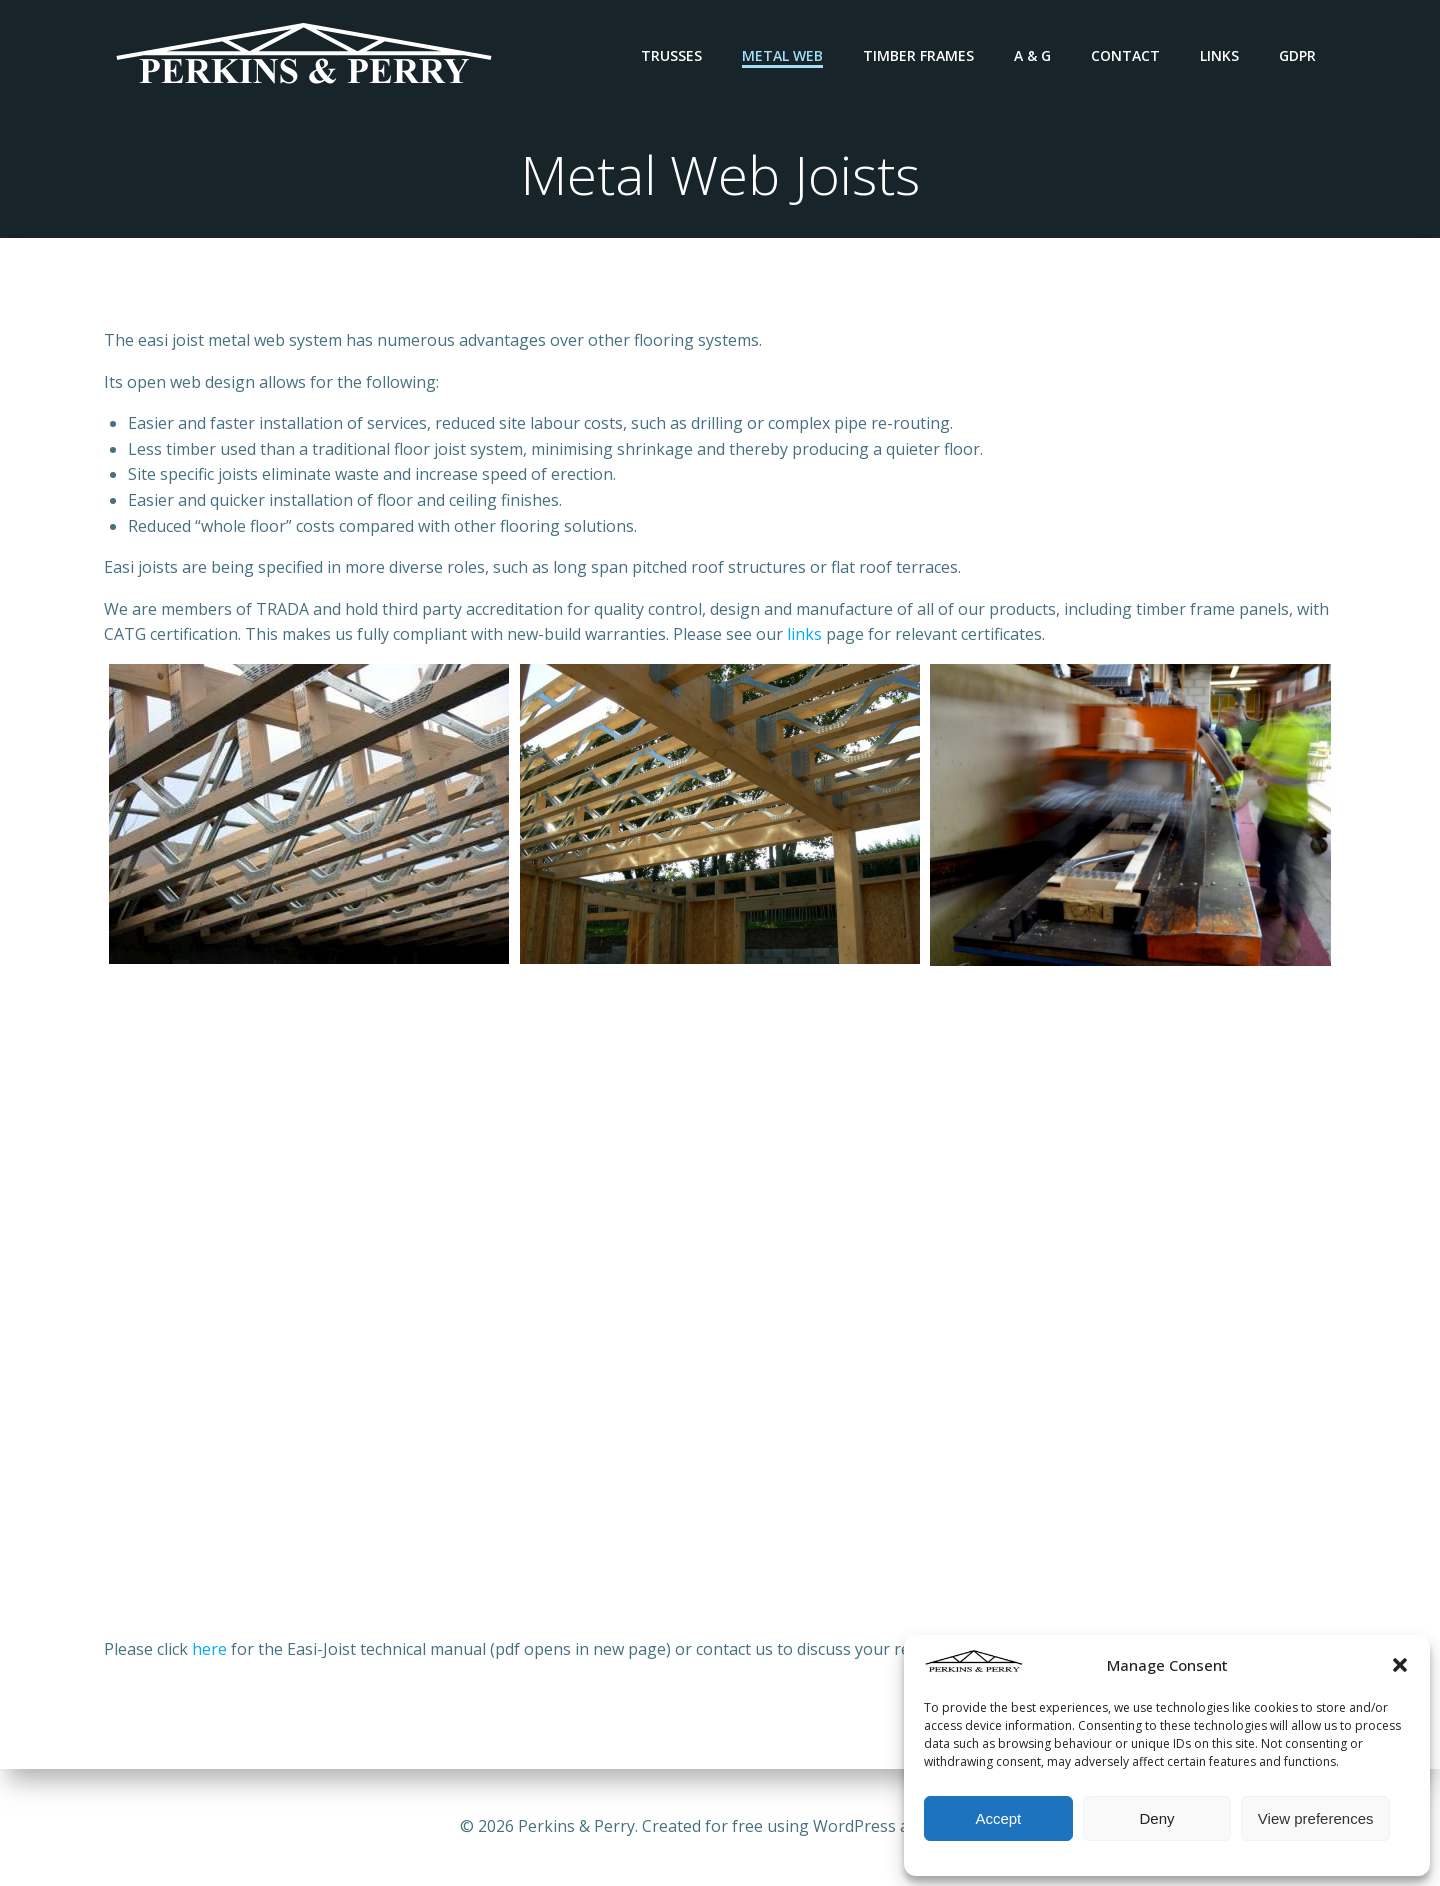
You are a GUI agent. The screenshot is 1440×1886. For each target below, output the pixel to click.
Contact (1125, 55)
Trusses (671, 55)
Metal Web (782, 55)
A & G (1032, 55)
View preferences (1316, 1818)
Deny (1156, 1818)
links (804, 634)
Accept (998, 1818)
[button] (1400, 1665)
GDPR (1297, 55)
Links (1219, 55)
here (209, 1649)
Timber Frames (918, 55)
